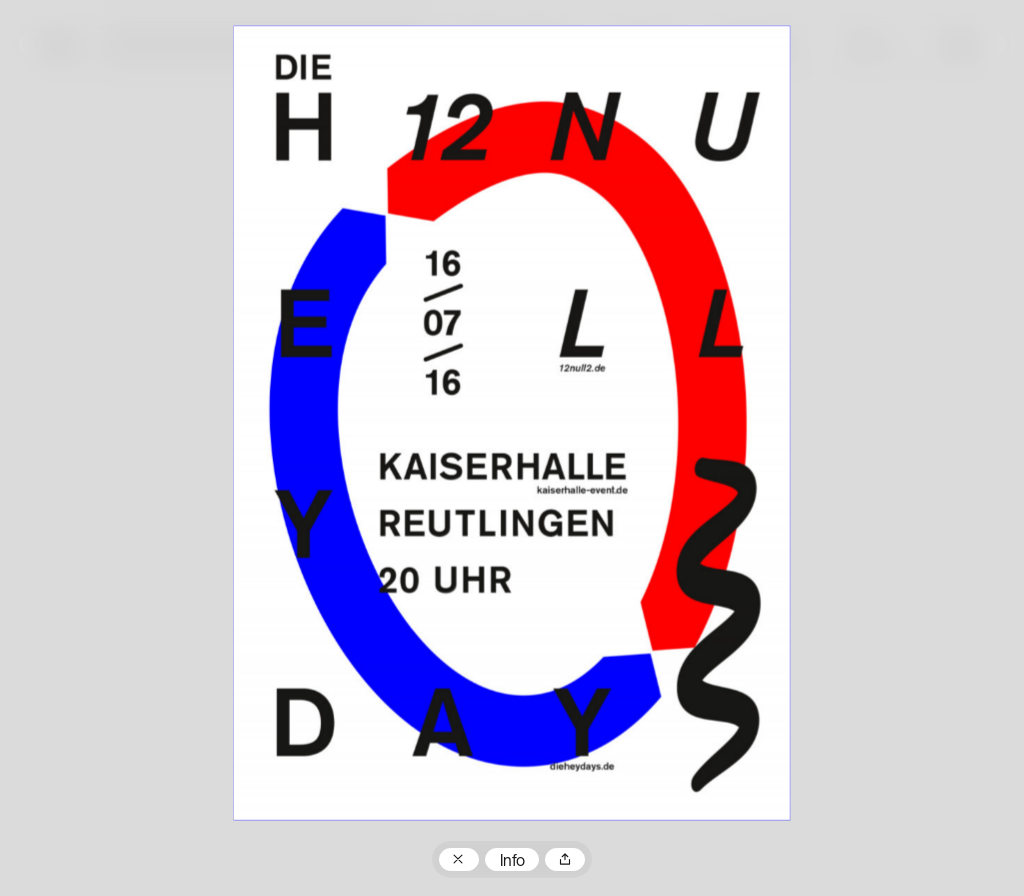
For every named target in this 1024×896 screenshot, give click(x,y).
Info (512, 862)
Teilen (565, 860)
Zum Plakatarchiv (459, 860)
